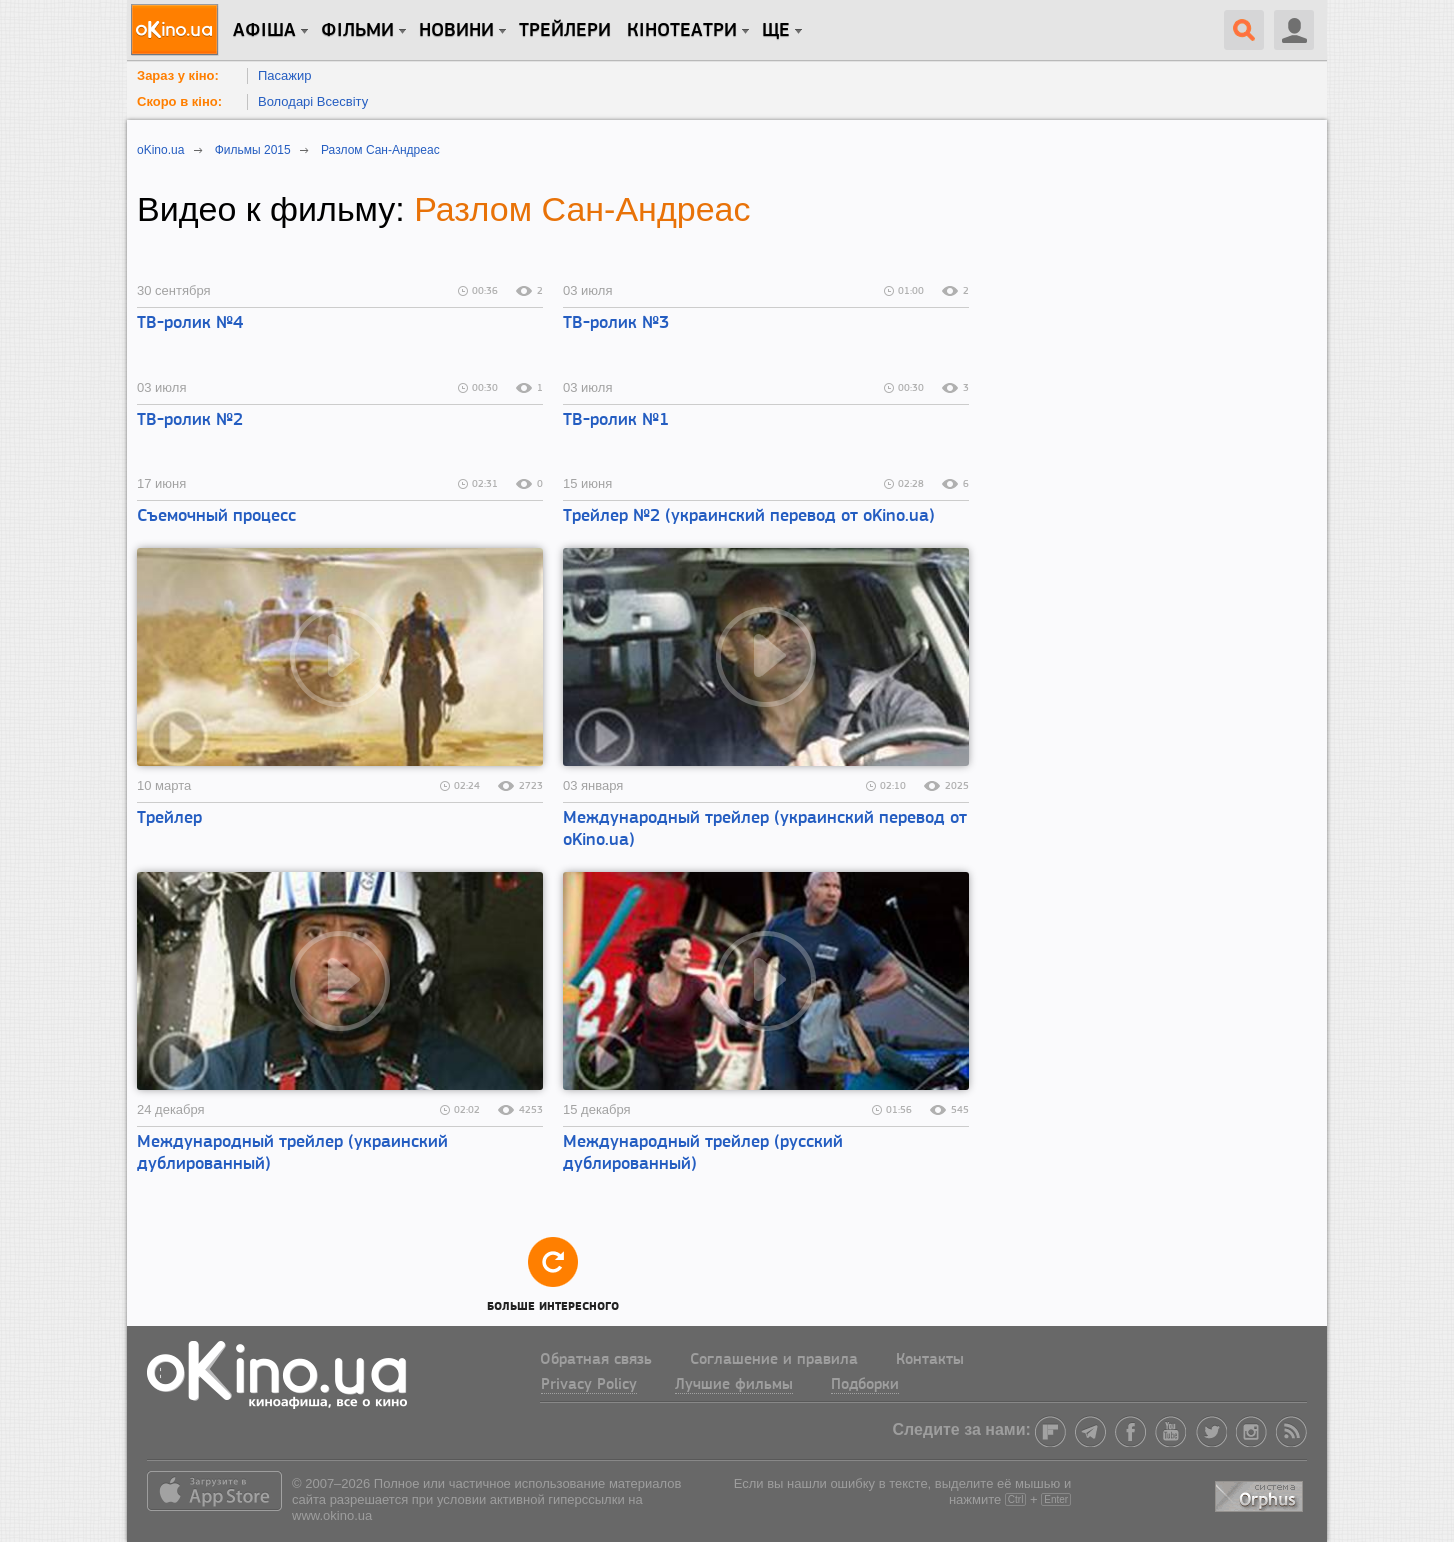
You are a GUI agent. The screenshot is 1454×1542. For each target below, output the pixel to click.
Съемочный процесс (216, 516)
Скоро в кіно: (179, 101)
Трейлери (565, 31)
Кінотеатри (682, 31)
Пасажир (285, 75)
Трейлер (169, 818)
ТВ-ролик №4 (190, 323)
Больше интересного (553, 1273)
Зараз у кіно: (178, 75)
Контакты (930, 1360)
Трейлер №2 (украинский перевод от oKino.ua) (749, 516)
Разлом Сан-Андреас (582, 209)
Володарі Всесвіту (313, 101)
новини (456, 31)
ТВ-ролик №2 (190, 420)
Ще (776, 31)
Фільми (357, 31)
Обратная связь (596, 1360)
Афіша (264, 31)
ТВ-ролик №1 (616, 420)
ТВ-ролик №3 (616, 323)
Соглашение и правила (774, 1360)
